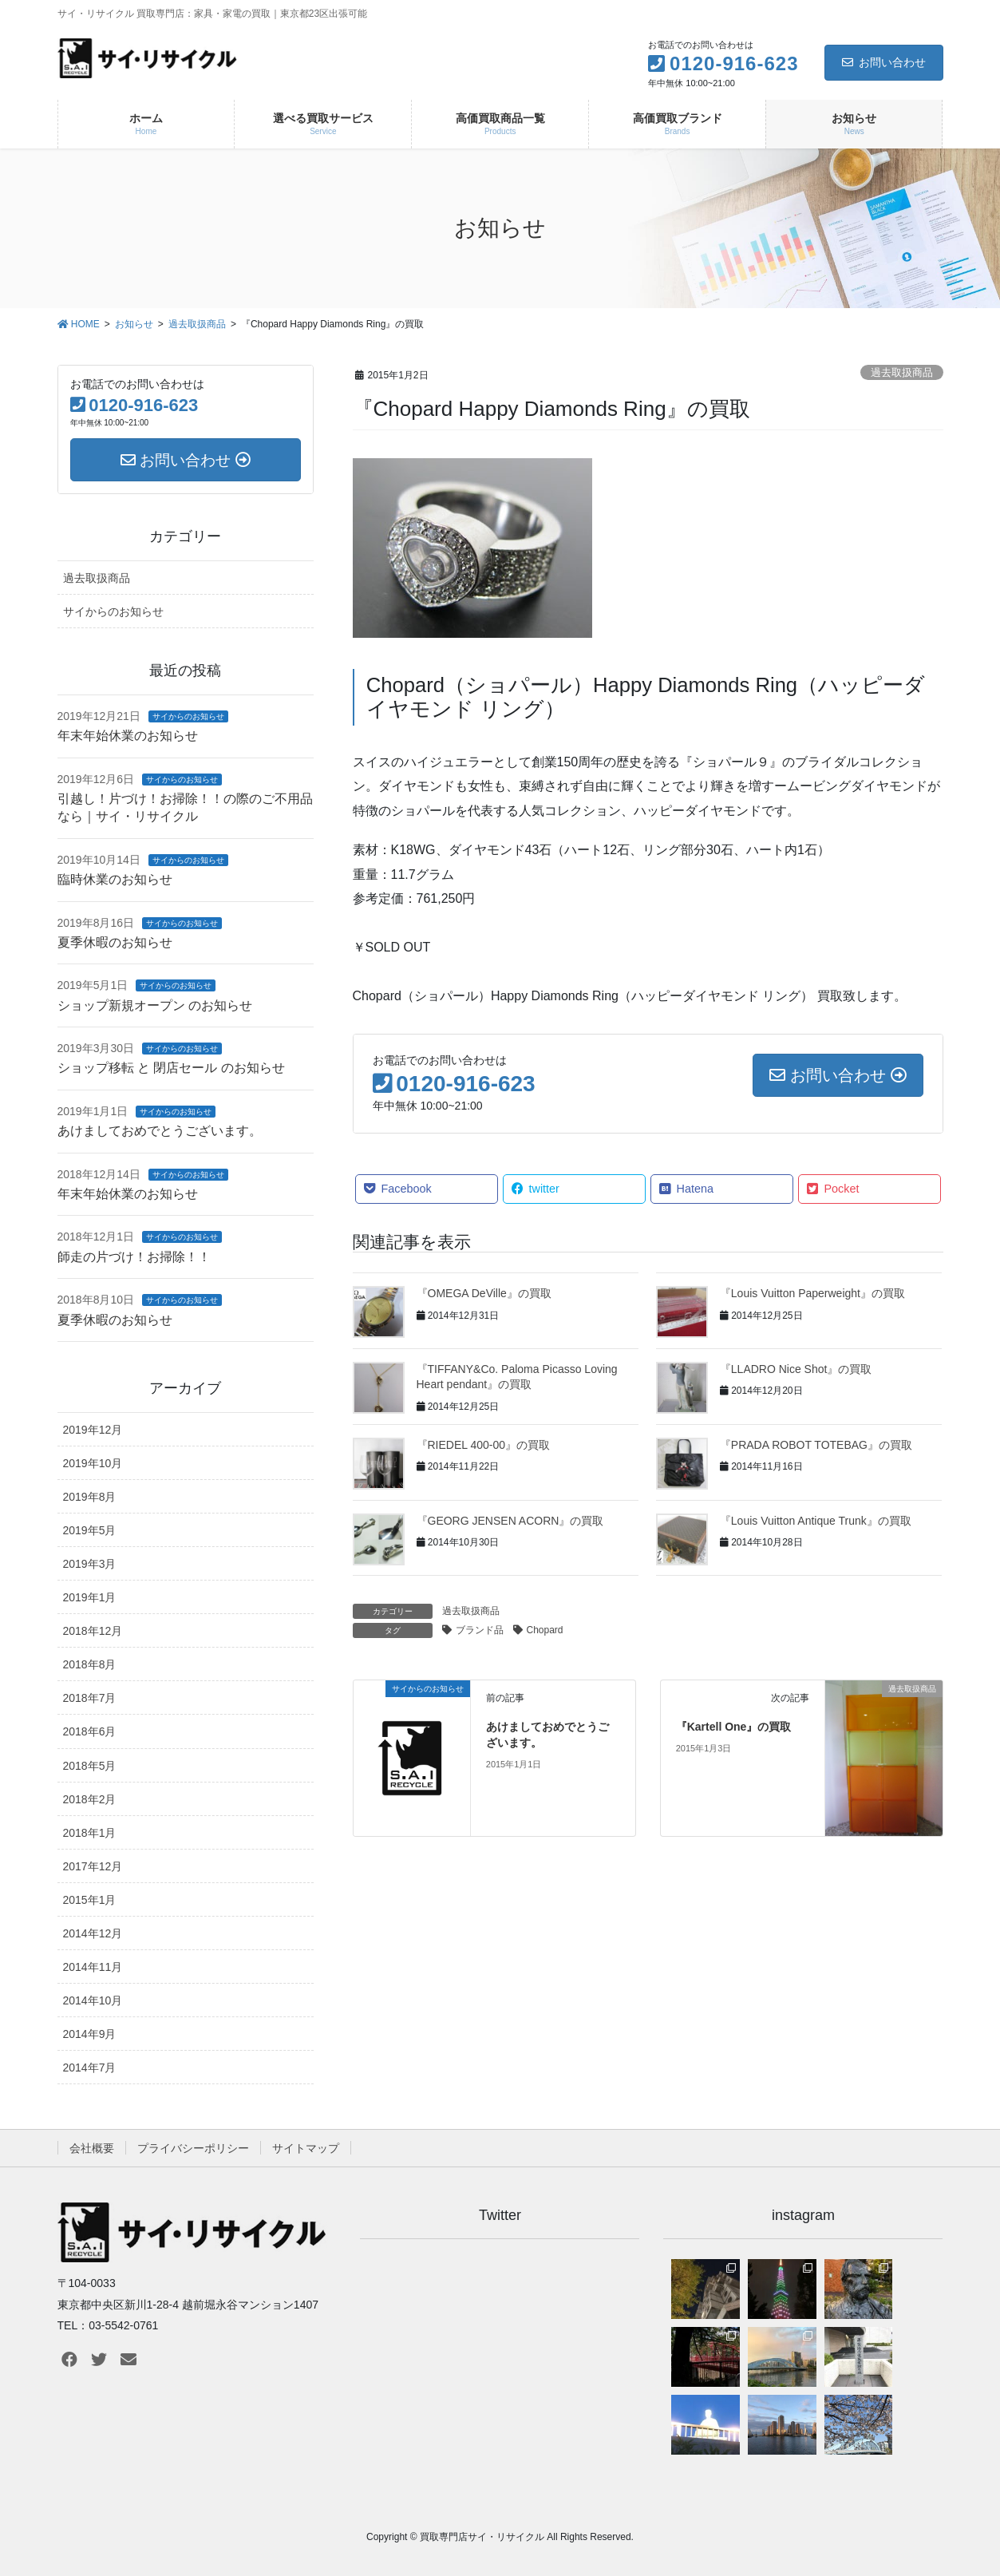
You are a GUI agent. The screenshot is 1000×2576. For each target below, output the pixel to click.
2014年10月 (93, 2000)
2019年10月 (93, 1463)
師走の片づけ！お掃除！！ (134, 1257)
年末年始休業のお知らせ (127, 735)
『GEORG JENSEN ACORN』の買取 (510, 1520)
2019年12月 (93, 1429)
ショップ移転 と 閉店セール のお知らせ (171, 1067)
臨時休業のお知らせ (114, 879)
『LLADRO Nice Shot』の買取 (796, 1369)
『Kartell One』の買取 (734, 1726)
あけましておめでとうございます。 (159, 1131)
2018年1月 (90, 1832)
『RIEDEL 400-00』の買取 (484, 1444)
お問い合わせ (884, 62)
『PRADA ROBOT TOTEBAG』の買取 (816, 1444)
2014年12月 (93, 1933)
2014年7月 (90, 2067)
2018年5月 (90, 1765)
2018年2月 (90, 1799)
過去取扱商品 (902, 372)
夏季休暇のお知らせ (114, 942)
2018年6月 (90, 1731)
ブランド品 (480, 1630)
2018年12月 (93, 1630)
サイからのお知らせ (113, 611)
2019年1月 (90, 1597)
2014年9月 (90, 2034)
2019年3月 (90, 1563)
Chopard (545, 1630)
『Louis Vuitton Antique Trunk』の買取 (815, 1520)
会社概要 (91, 2148)
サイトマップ (305, 2148)
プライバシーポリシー (193, 2148)
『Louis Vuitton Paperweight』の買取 (812, 1293)
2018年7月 (90, 1698)
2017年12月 (93, 1866)
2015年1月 (90, 1899)
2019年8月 (90, 1496)
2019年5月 (90, 1530)
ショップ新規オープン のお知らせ (154, 1005)
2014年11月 (93, 1967)
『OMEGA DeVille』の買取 (484, 1293)
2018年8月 (90, 1664)
